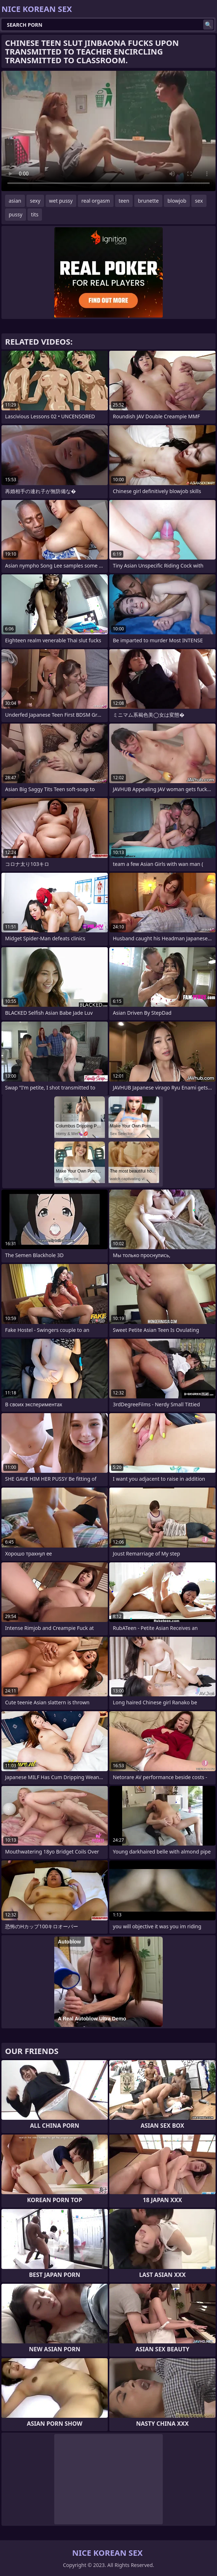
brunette (148, 200)
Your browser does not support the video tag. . (108, 131)
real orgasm (95, 200)
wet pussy (61, 200)
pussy (15, 214)
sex (199, 200)
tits (34, 214)
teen (124, 200)
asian (15, 200)
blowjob (176, 200)
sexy (35, 200)
